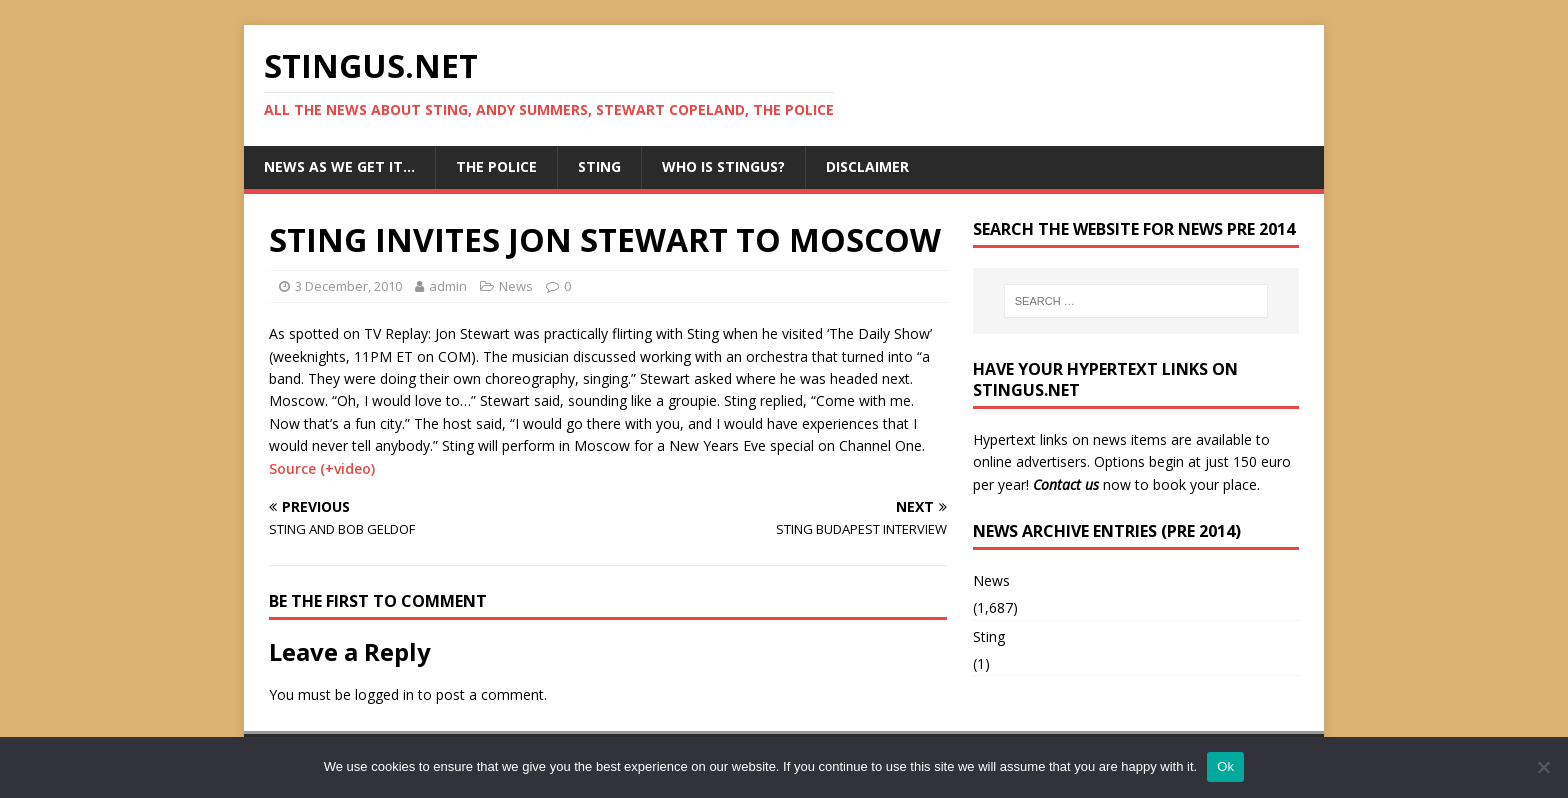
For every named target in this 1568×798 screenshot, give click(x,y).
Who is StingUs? (723, 166)
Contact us (1066, 484)
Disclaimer (867, 166)
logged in (384, 694)
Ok (1225, 766)
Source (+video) (322, 468)
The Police (496, 166)
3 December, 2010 (348, 286)
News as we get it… (339, 166)
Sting (599, 166)
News (516, 286)
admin (448, 286)
